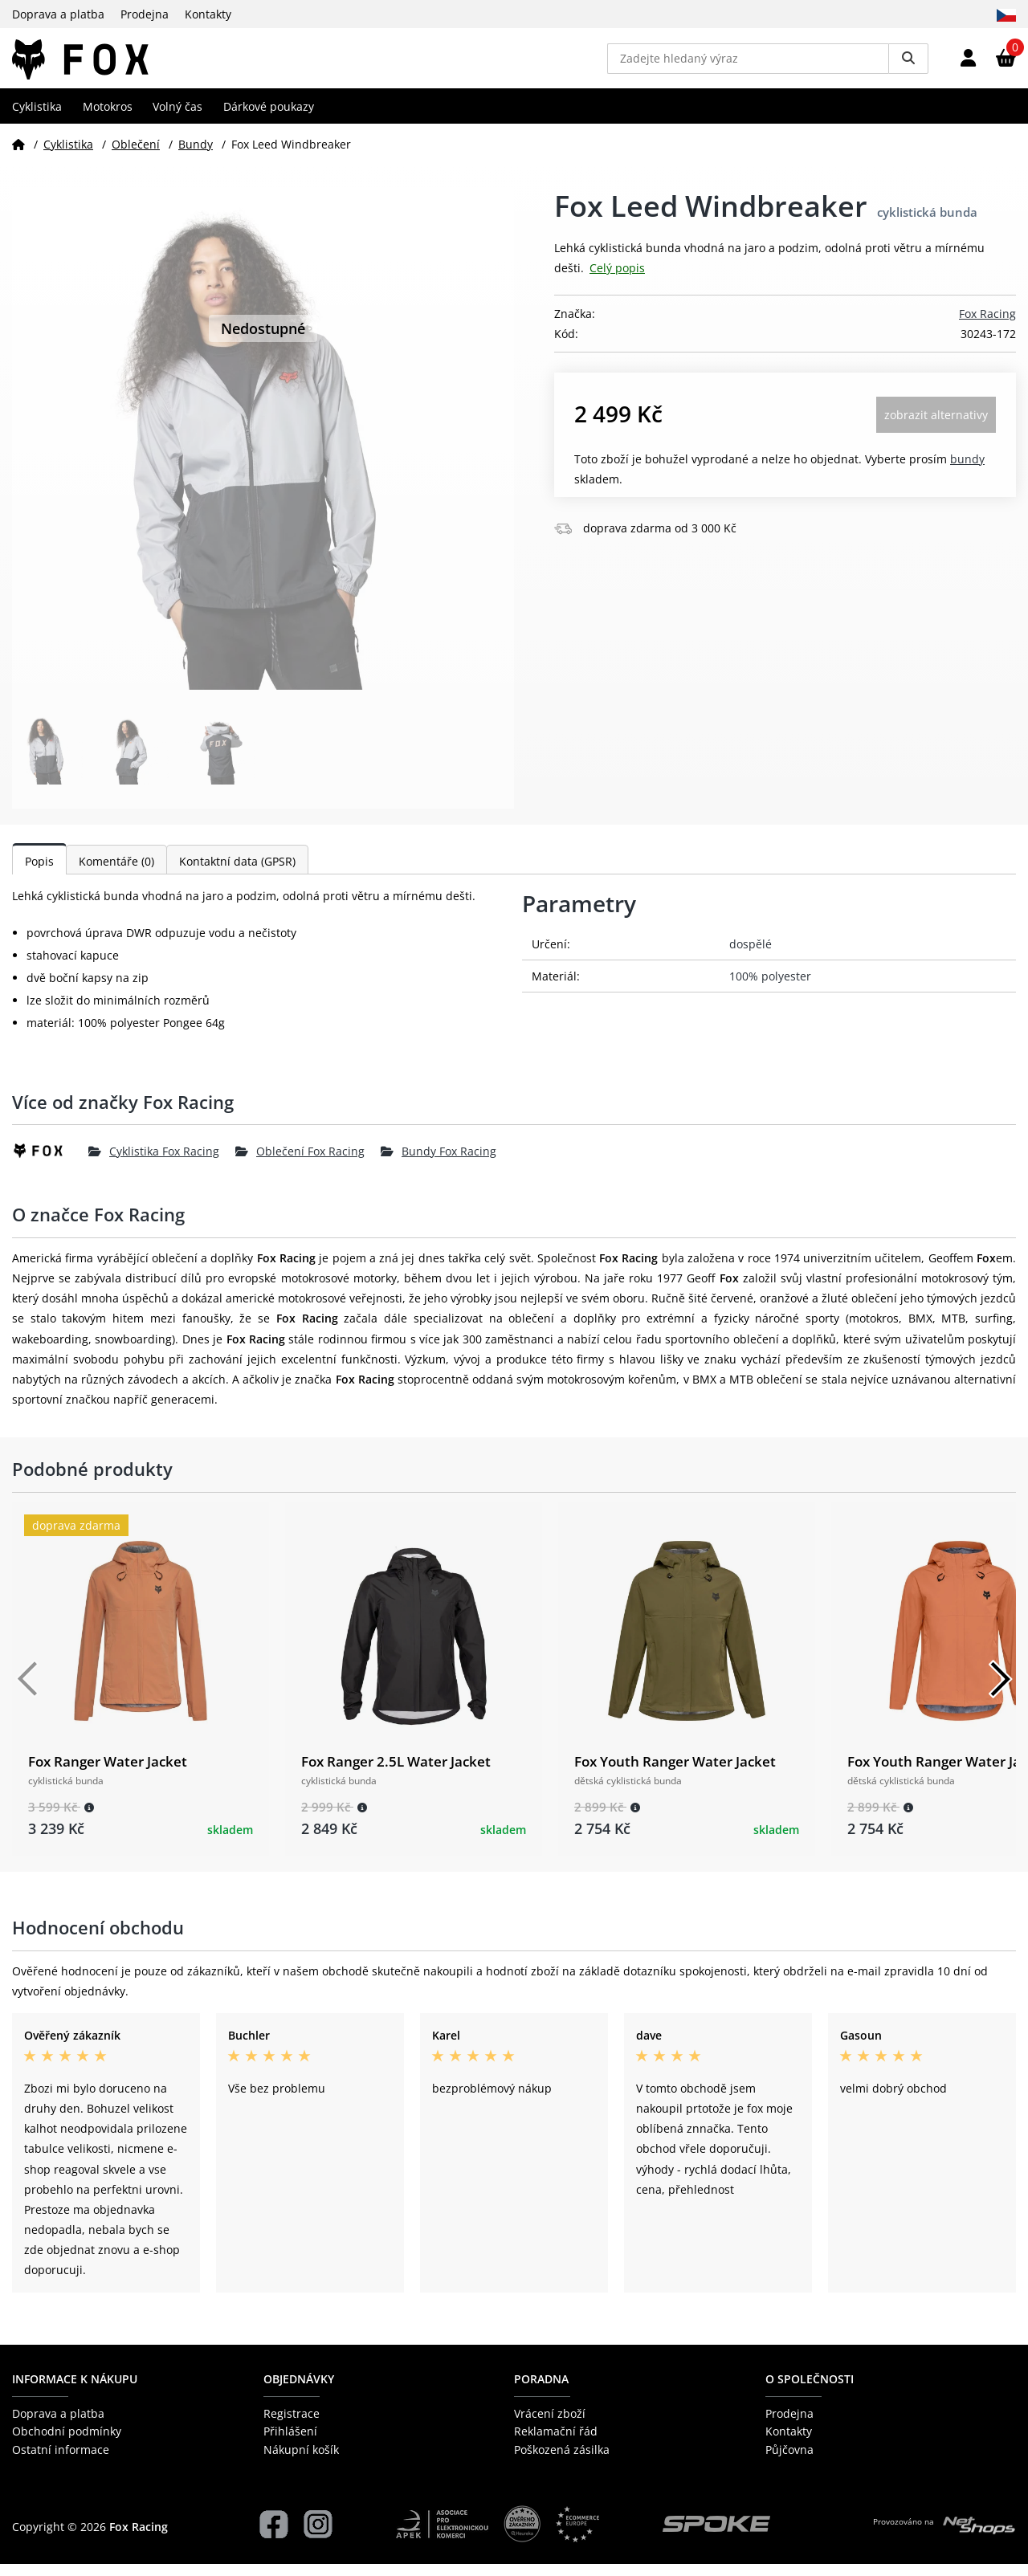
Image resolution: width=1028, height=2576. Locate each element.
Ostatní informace (60, 2460)
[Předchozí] (28, 1691)
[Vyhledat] (908, 64)
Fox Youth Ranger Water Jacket (675, 1773)
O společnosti (809, 2390)
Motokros (108, 117)
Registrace (291, 2424)
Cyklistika (37, 117)
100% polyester (770, 988)
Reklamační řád (556, 2443)
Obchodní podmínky (66, 2443)
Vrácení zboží (549, 2424)
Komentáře (116, 873)
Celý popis (617, 279)
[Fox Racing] (50, 1163)
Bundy (195, 155)
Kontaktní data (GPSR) (237, 873)
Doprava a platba (58, 14)
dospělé (750, 956)
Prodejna (144, 14)
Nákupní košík (301, 2460)
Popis (39, 873)
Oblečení (136, 155)
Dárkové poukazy (268, 117)
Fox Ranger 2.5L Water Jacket (396, 1773)
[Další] (1000, 1691)
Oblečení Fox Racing (300, 1162)
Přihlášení (290, 2443)
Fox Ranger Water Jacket (107, 1773)
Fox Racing (987, 324)
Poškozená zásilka (562, 2460)
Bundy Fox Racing (438, 1162)
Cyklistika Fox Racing (153, 1162)
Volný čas (177, 117)
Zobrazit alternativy (936, 426)
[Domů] (18, 155)
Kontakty (208, 14)
